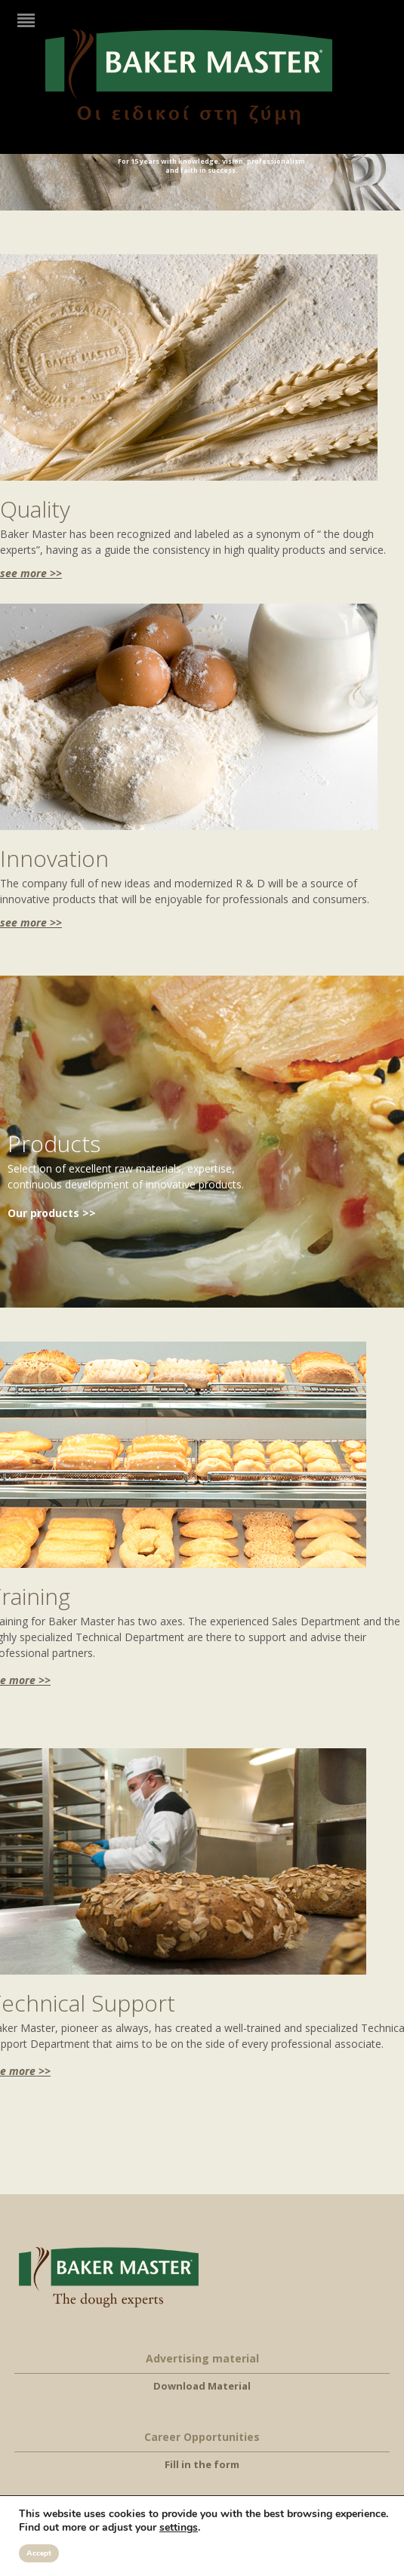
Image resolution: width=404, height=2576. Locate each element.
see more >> (31, 573)
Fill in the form (202, 2464)
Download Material (202, 2386)
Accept (38, 2553)
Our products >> (52, 1213)
